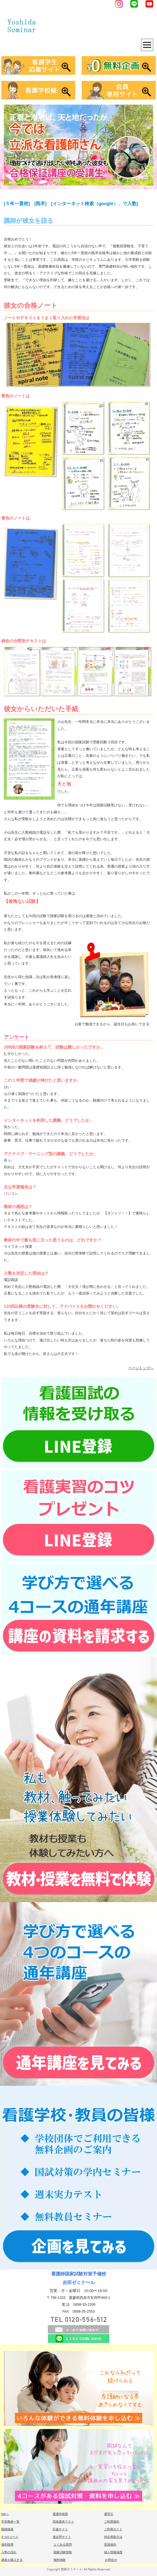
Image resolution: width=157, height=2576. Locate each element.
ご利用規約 (111, 2521)
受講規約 (110, 2544)
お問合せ (111, 2560)
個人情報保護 (113, 2552)
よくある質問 (62, 2544)
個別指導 (7, 2544)
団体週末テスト (63, 2521)
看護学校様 (60, 2514)
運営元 (108, 2514)
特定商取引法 (113, 2537)
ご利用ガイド (113, 2529)
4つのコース (9, 2537)
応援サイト (60, 2529)
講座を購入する (12, 2560)
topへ (5, 2514)
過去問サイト (62, 2537)
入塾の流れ (9, 2552)
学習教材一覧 (10, 2521)
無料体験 (59, 2560)
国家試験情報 (62, 2552)
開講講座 (7, 2529)
